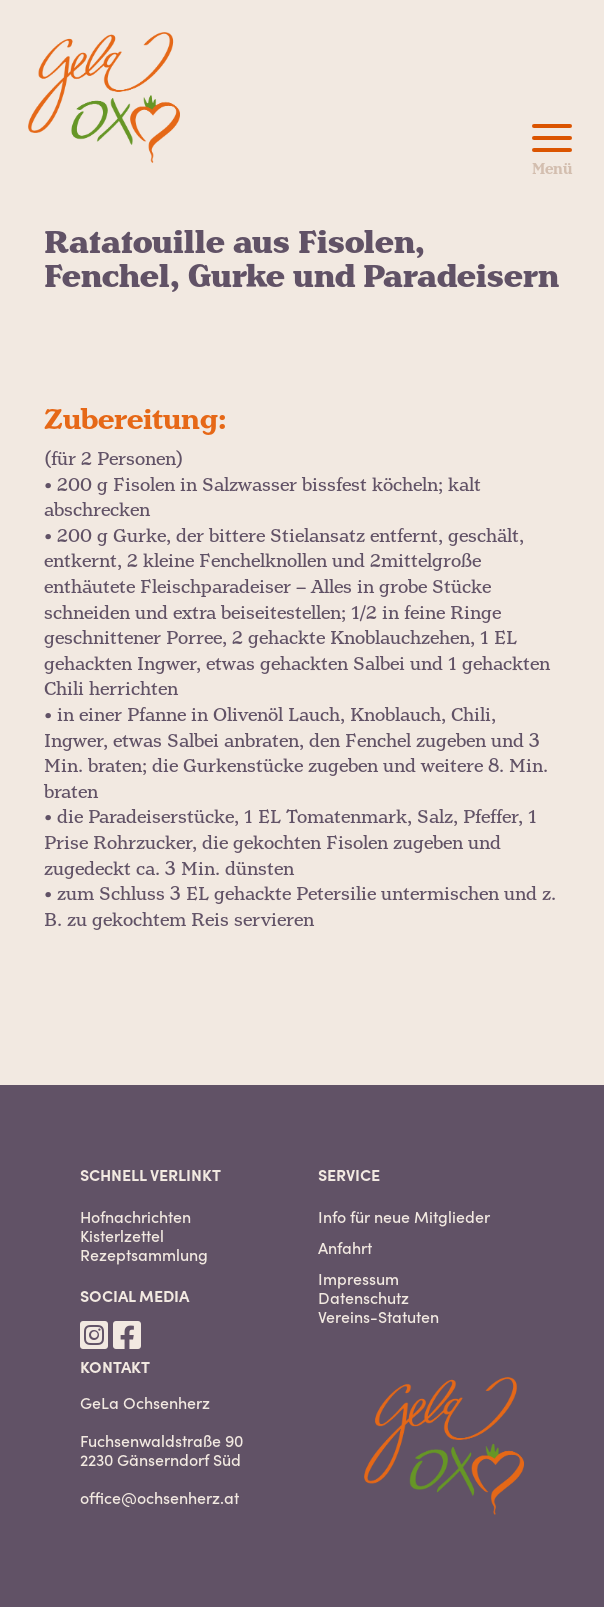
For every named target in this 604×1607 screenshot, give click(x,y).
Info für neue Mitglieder (404, 1216)
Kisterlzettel (122, 1235)
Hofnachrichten (135, 1216)
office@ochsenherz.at (159, 1497)
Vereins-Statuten (378, 1316)
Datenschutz (363, 1297)
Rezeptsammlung (144, 1254)
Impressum (358, 1278)
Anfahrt (345, 1247)
